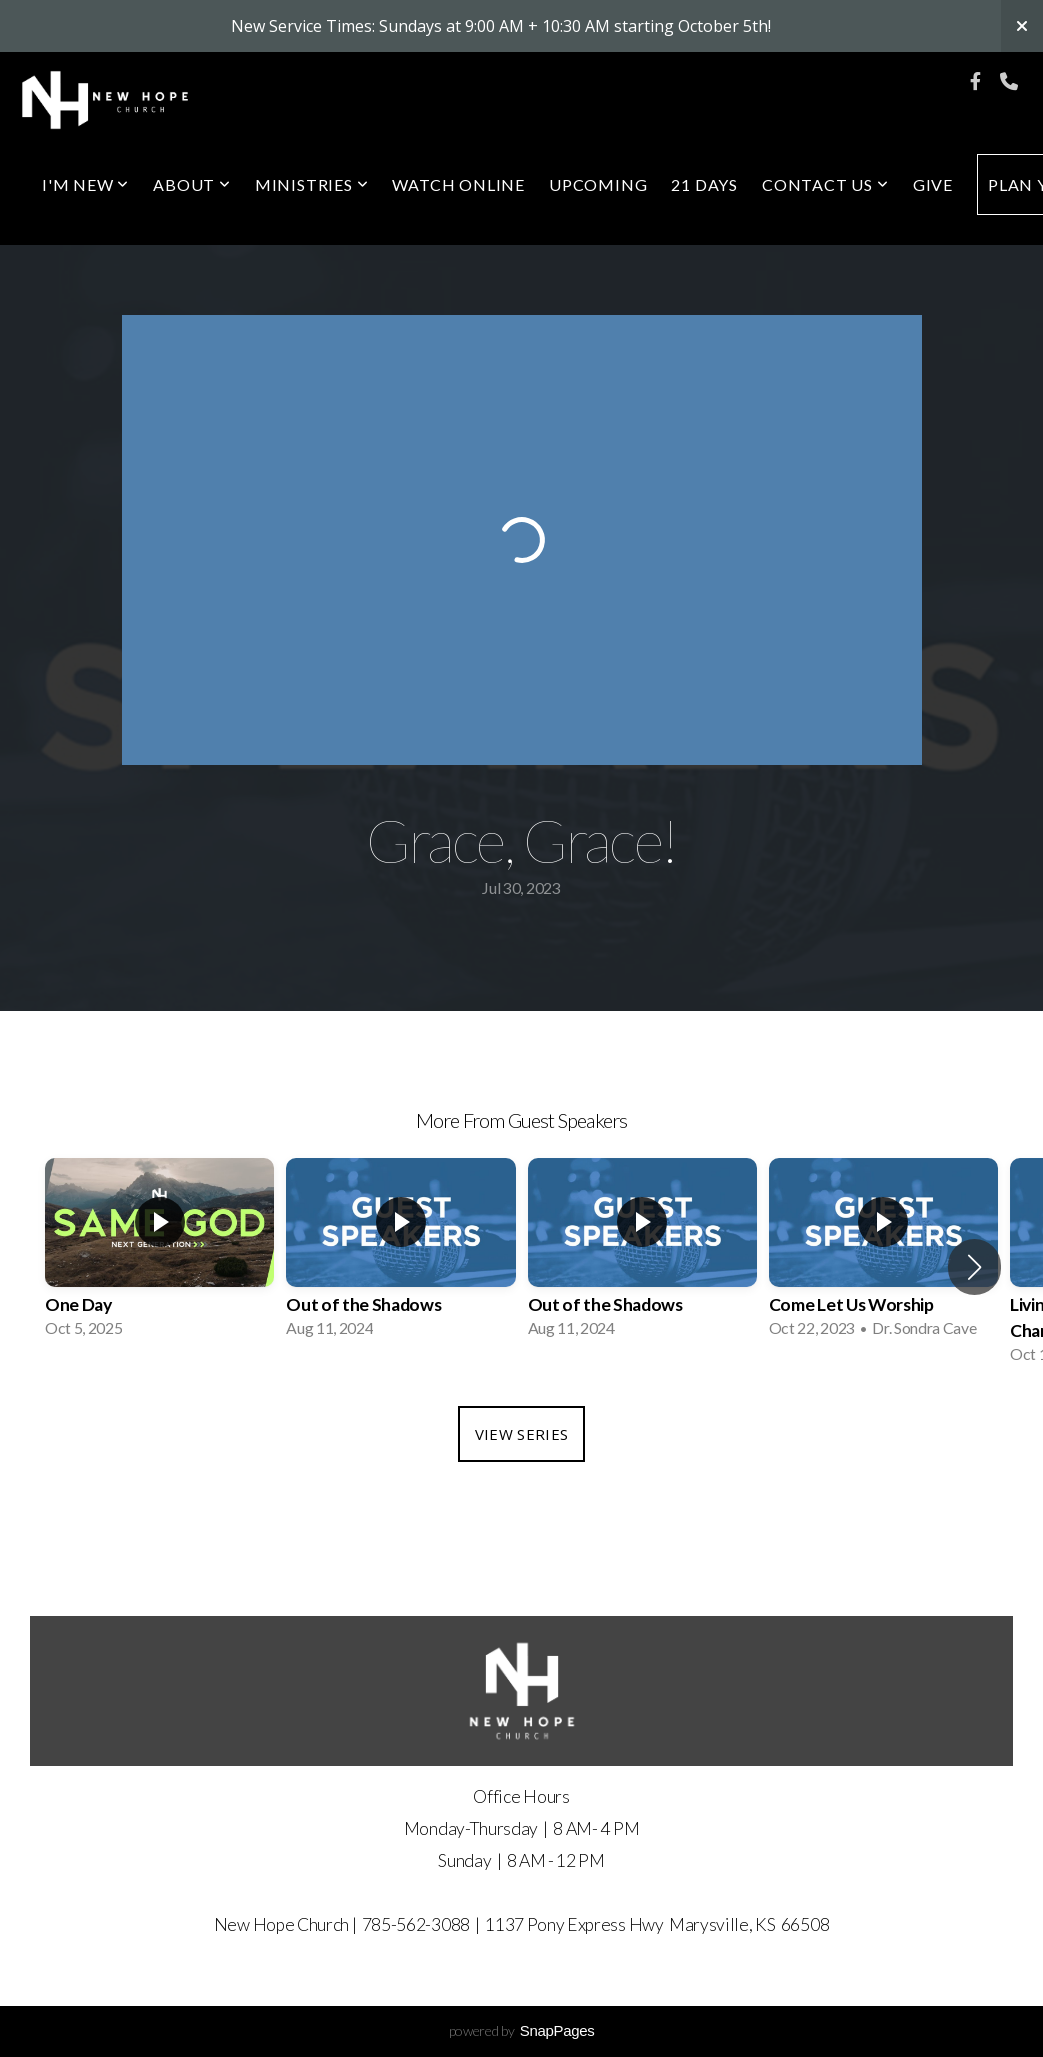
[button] (974, 1267)
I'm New (85, 184)
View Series (521, 1434)
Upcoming (598, 184)
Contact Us (825, 184)
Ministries (312, 184)
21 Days (704, 184)
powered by (522, 2030)
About (192, 184)
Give (933, 184)
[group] (159, 1254)
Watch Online (458, 184)
